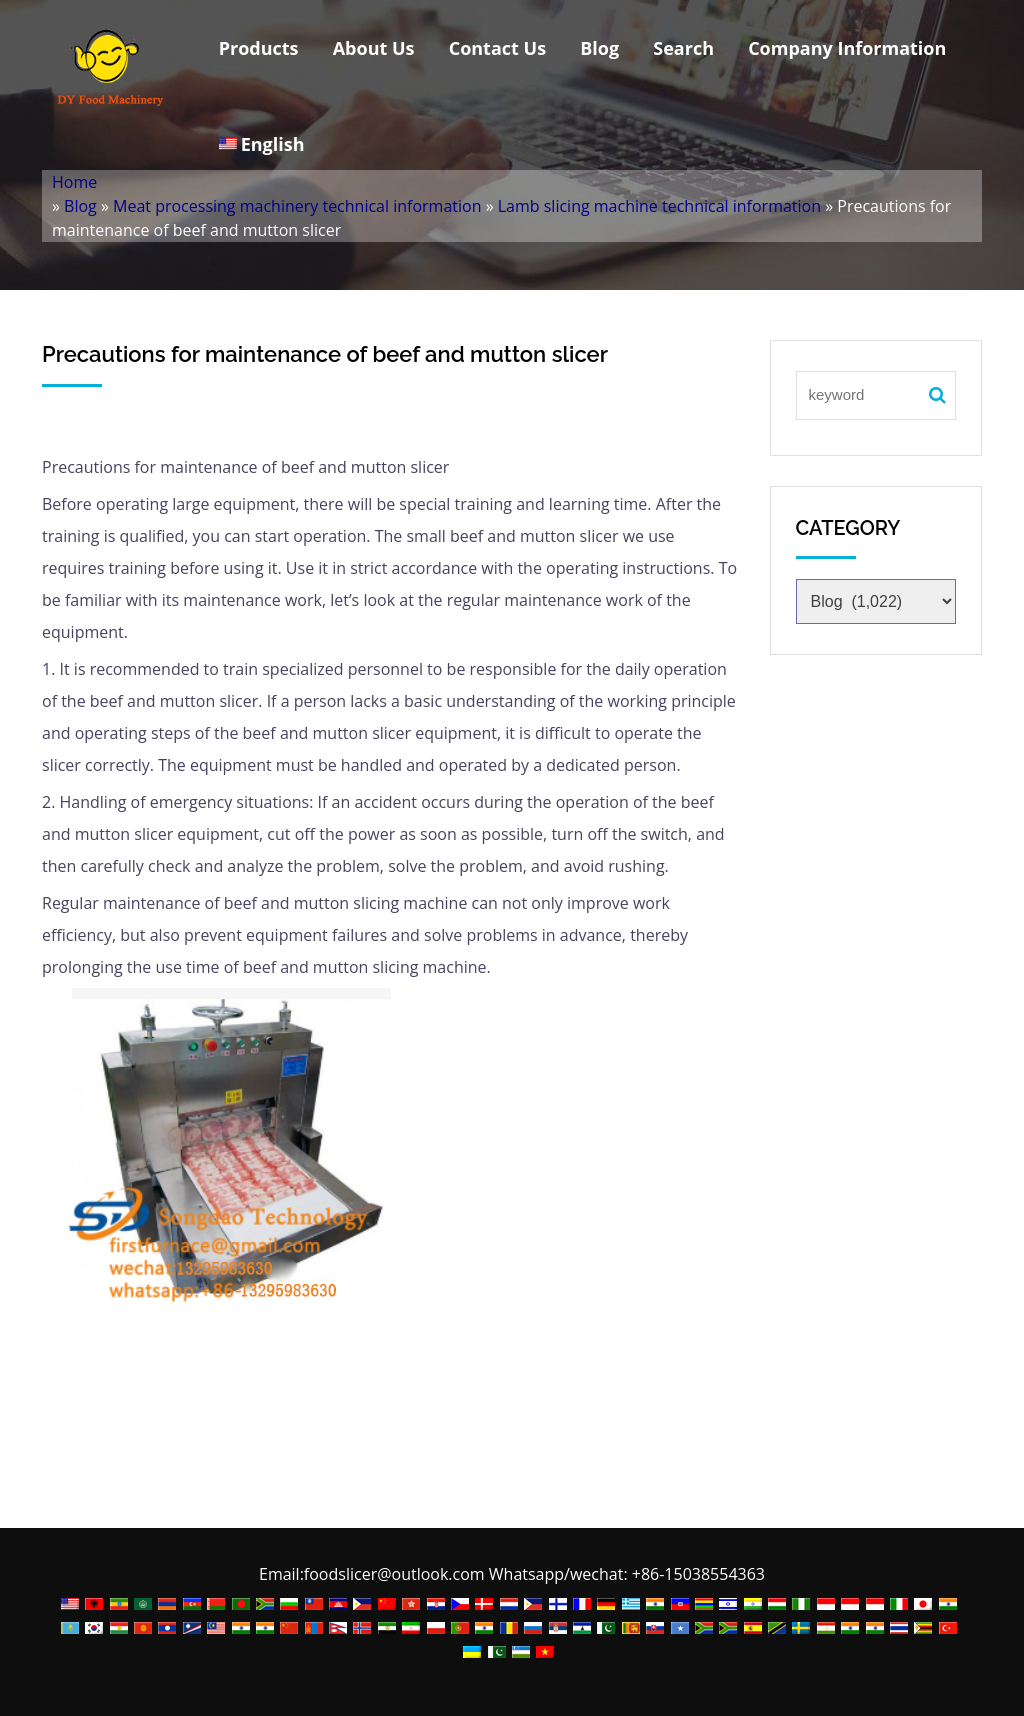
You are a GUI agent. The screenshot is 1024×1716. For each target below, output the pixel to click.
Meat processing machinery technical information (297, 206)
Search (683, 48)
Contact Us (497, 48)
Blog (599, 48)
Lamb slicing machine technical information (659, 206)
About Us (374, 48)
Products (259, 48)
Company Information (847, 48)
